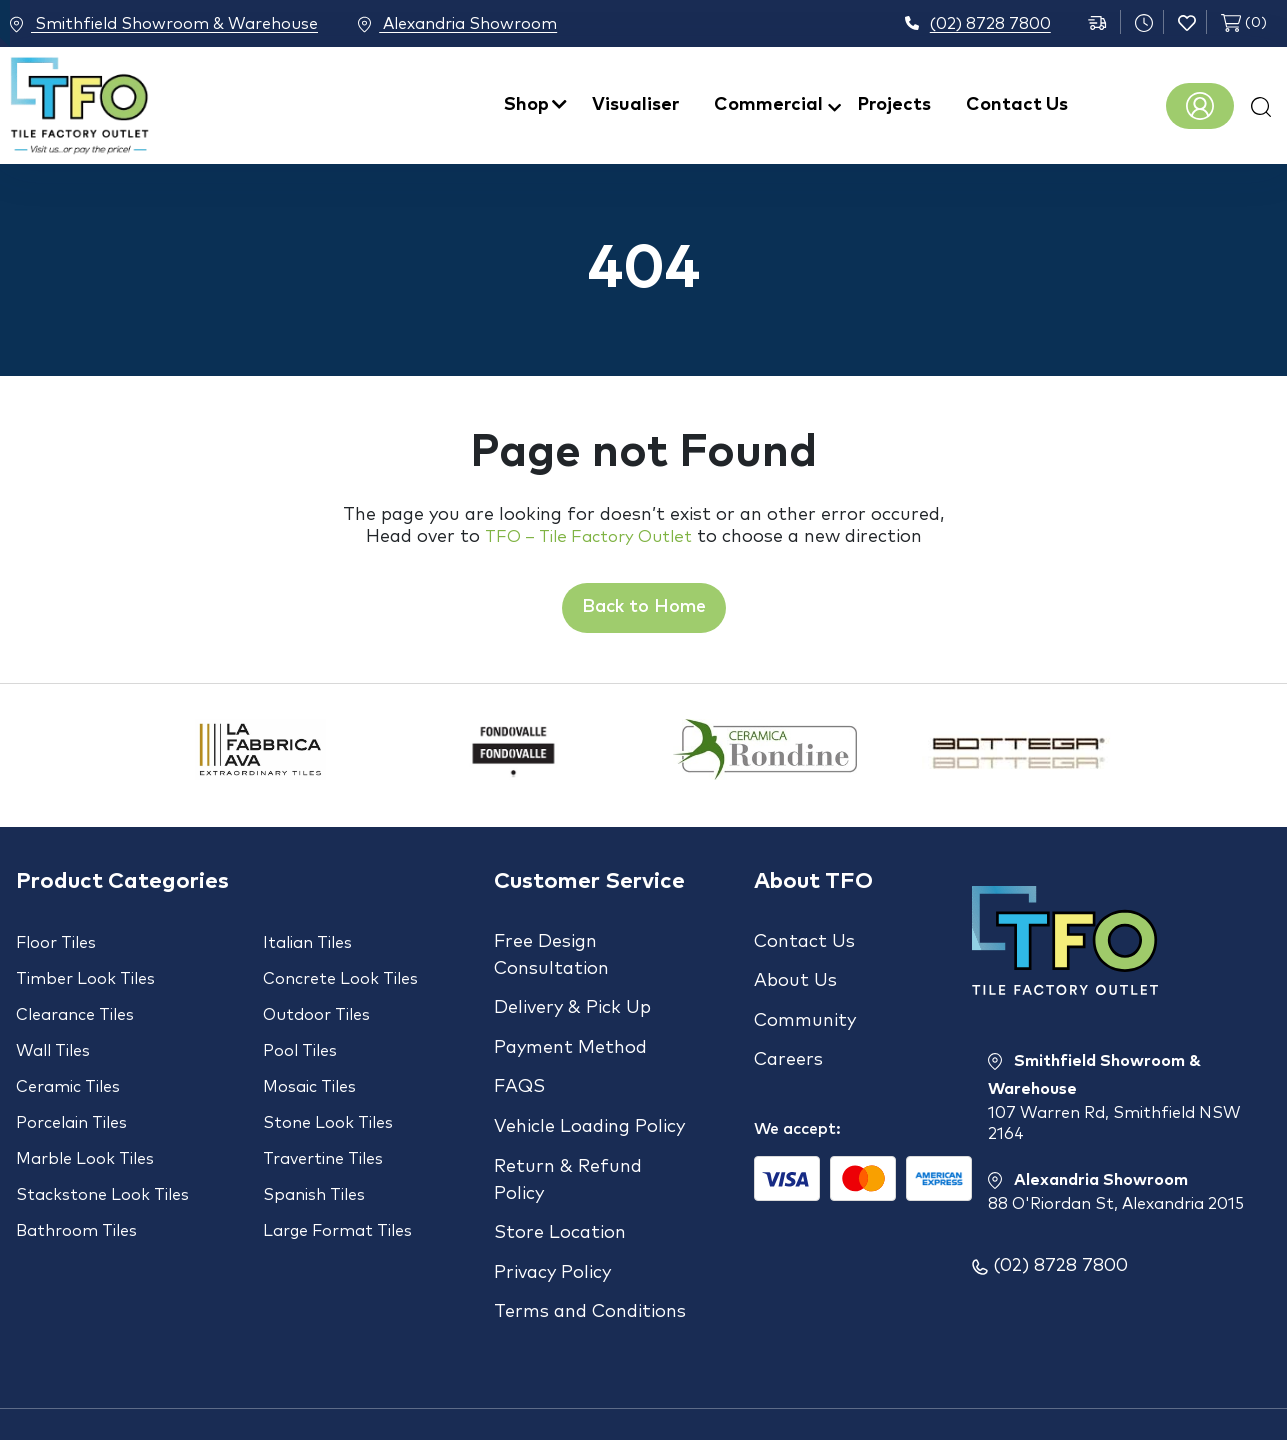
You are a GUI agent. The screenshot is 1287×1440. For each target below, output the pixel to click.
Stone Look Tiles (328, 1093)
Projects (894, 105)
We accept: (797, 1099)
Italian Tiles (307, 943)
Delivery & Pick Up (572, 1001)
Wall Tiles (53, 1033)
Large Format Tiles (337, 1183)
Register (1200, 106)
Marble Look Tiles (85, 1123)
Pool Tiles (300, 1033)
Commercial (768, 105)
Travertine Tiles (323, 1123)
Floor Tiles (56, 943)
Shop (526, 105)
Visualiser (635, 105)
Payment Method (570, 1033)
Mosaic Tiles (309, 1063)
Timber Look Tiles (85, 973)
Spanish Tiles (314, 1153)
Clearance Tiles (75, 1003)
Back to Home (644, 607)
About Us (795, 974)
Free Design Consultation (551, 955)
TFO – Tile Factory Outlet (588, 537)
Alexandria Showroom (480, 25)
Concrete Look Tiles (340, 973)
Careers (788, 1038)
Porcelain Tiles (71, 1093)
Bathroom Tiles (76, 1183)
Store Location (560, 1188)
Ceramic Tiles (68, 1063)
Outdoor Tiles (316, 1003)
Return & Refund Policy (568, 1142)
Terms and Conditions (590, 1252)
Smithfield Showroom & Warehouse (164, 25)
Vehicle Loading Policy (589, 1097)
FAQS (519, 1065)
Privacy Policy (552, 1220)
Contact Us (1017, 105)
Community (805, 1006)
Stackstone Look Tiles (102, 1153)
